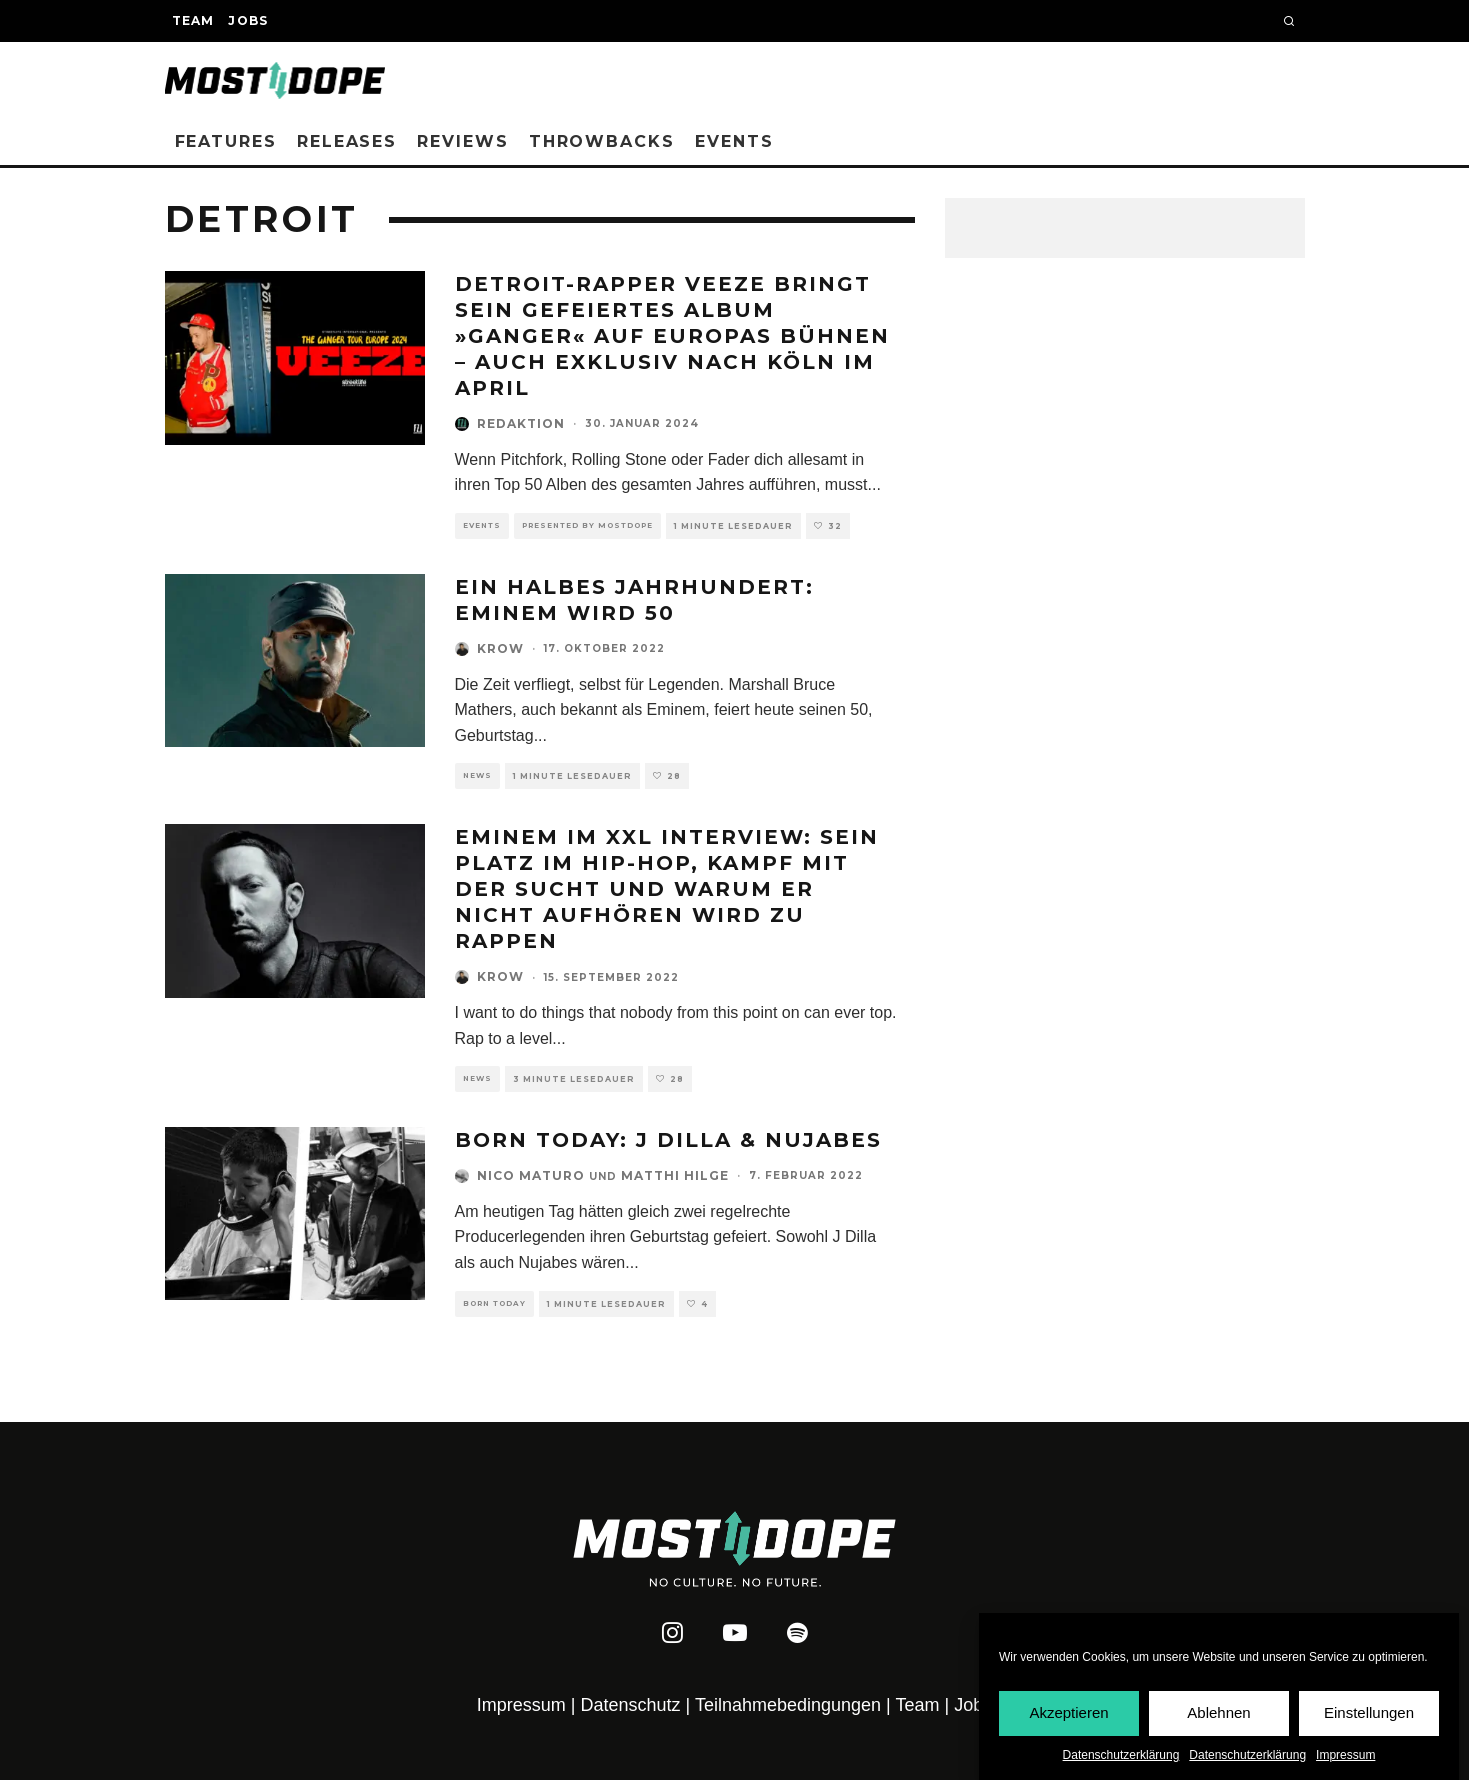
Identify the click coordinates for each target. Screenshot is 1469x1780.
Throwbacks (602, 141)
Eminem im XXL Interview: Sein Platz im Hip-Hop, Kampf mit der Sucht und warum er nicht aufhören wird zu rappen (667, 889)
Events (734, 141)
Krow (500, 648)
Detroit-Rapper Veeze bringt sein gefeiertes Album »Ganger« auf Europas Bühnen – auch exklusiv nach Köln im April (672, 336)
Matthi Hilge (675, 1175)
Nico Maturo (531, 1175)
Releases (347, 141)
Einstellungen (1369, 1712)
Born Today (494, 1303)
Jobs (248, 20)
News (477, 775)
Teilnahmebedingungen (788, 1705)
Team (193, 20)
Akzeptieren (1068, 1712)
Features (226, 141)
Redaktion (521, 423)
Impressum (1345, 1755)
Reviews (462, 141)
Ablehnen (1218, 1712)
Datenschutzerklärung (1121, 1755)
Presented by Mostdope (587, 525)
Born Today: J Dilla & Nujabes (668, 1140)
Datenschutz (631, 1705)
